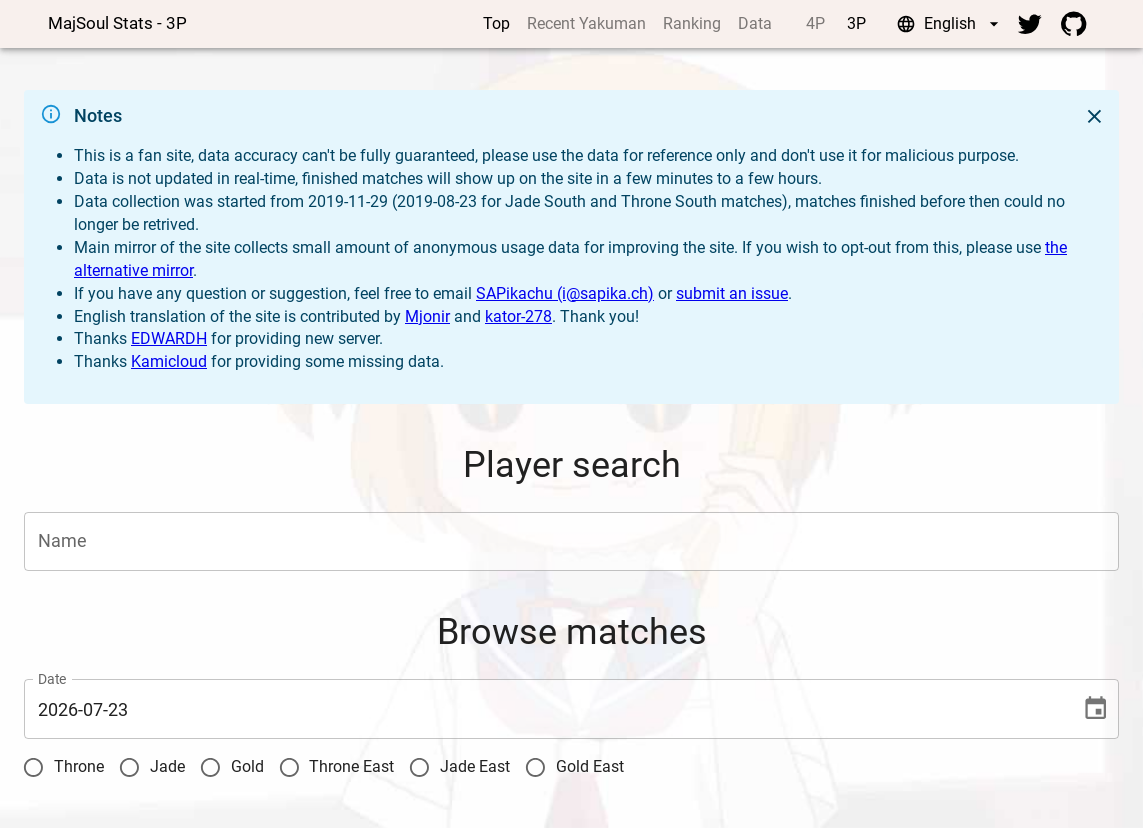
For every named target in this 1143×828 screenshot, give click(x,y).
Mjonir (427, 316)
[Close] (1094, 116)
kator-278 (518, 316)
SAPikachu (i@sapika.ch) (565, 293)
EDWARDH (169, 338)
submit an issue (732, 293)
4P (815, 24)
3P (856, 24)
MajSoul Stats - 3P (117, 23)
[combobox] (556, 541)
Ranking (692, 24)
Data (755, 24)
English (950, 24)
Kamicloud (169, 361)
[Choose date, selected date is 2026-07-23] (1095, 708)
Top (496, 24)
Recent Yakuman (586, 24)
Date (52, 680)
